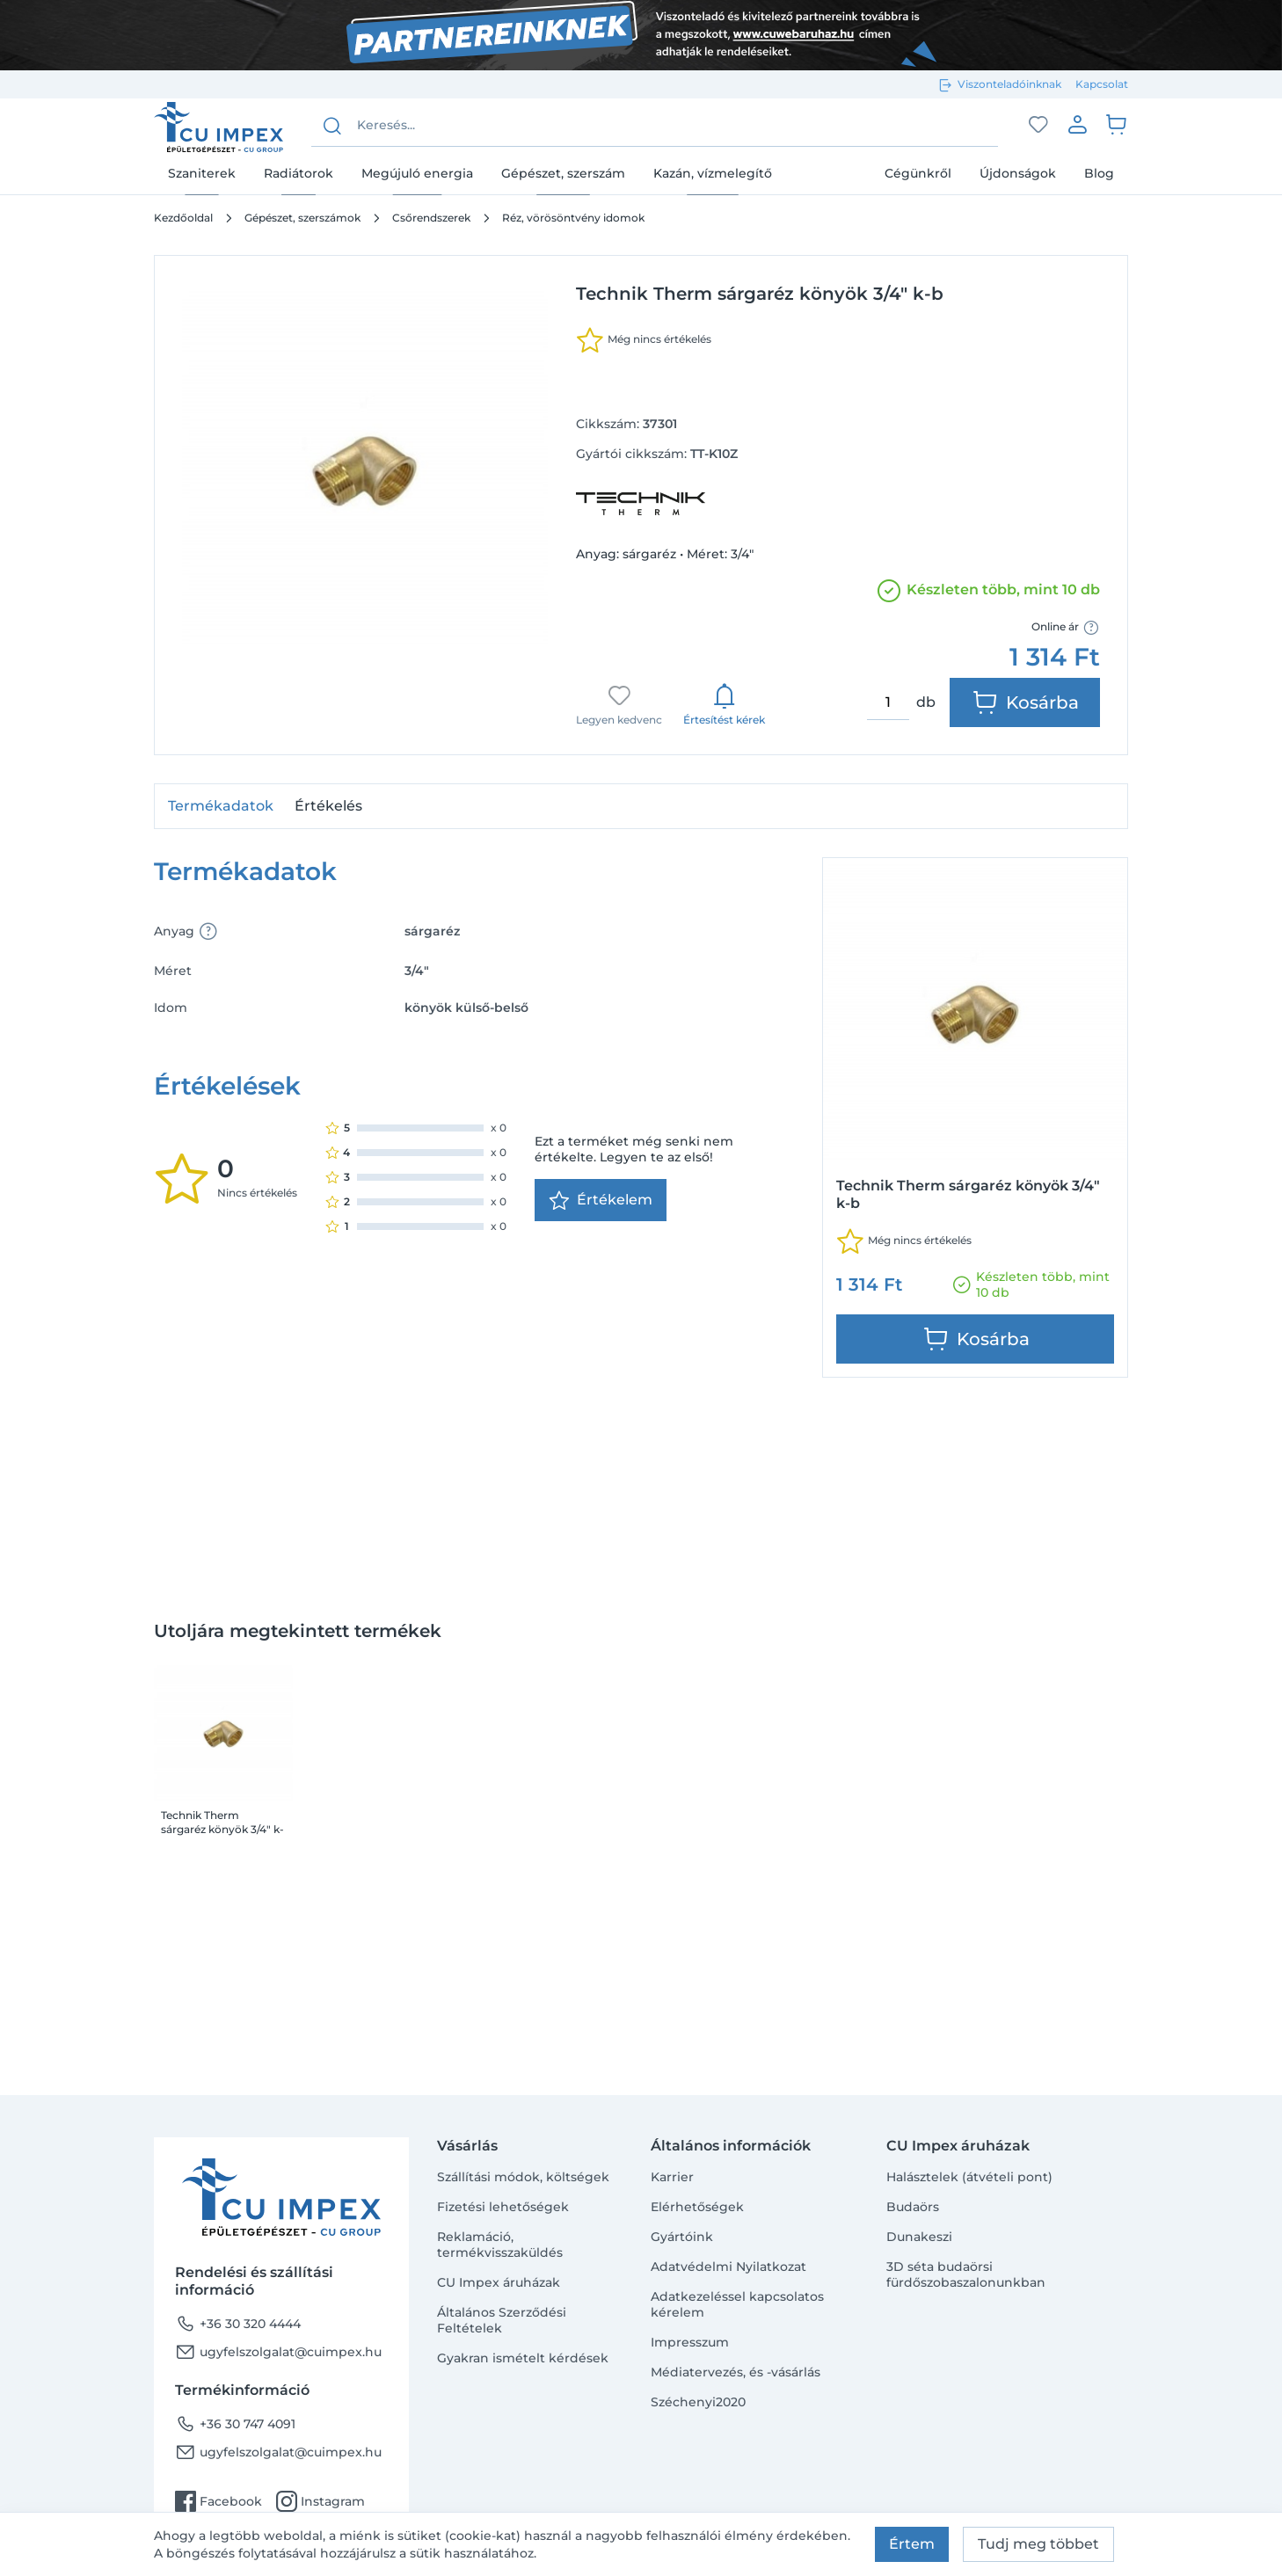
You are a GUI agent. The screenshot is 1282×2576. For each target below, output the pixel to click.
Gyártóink (682, 2237)
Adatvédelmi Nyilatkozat (728, 2266)
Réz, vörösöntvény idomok (573, 217)
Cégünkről (918, 173)
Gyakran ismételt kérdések (522, 2358)
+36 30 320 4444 (238, 2323)
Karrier (672, 2177)
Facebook (218, 2501)
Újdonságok (1018, 173)
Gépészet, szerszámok (302, 217)
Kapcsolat (1101, 84)
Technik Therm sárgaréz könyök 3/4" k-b (222, 1822)
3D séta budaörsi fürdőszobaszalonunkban (965, 2274)
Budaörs (912, 2207)
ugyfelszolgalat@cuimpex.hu (278, 2351)
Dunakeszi (919, 2237)
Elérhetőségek (697, 2207)
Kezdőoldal (183, 217)
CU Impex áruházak (498, 2282)
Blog (1099, 173)
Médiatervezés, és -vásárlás (735, 2372)
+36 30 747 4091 (235, 2423)
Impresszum (690, 2342)
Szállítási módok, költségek (523, 2177)
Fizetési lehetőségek (503, 2207)
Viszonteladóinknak (1009, 84)
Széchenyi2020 (698, 2402)
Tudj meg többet (1038, 2544)
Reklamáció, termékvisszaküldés (500, 2244)
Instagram (320, 2501)
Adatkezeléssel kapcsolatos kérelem (737, 2304)
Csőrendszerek (431, 217)
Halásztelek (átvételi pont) (969, 2177)
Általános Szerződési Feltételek (501, 2320)
